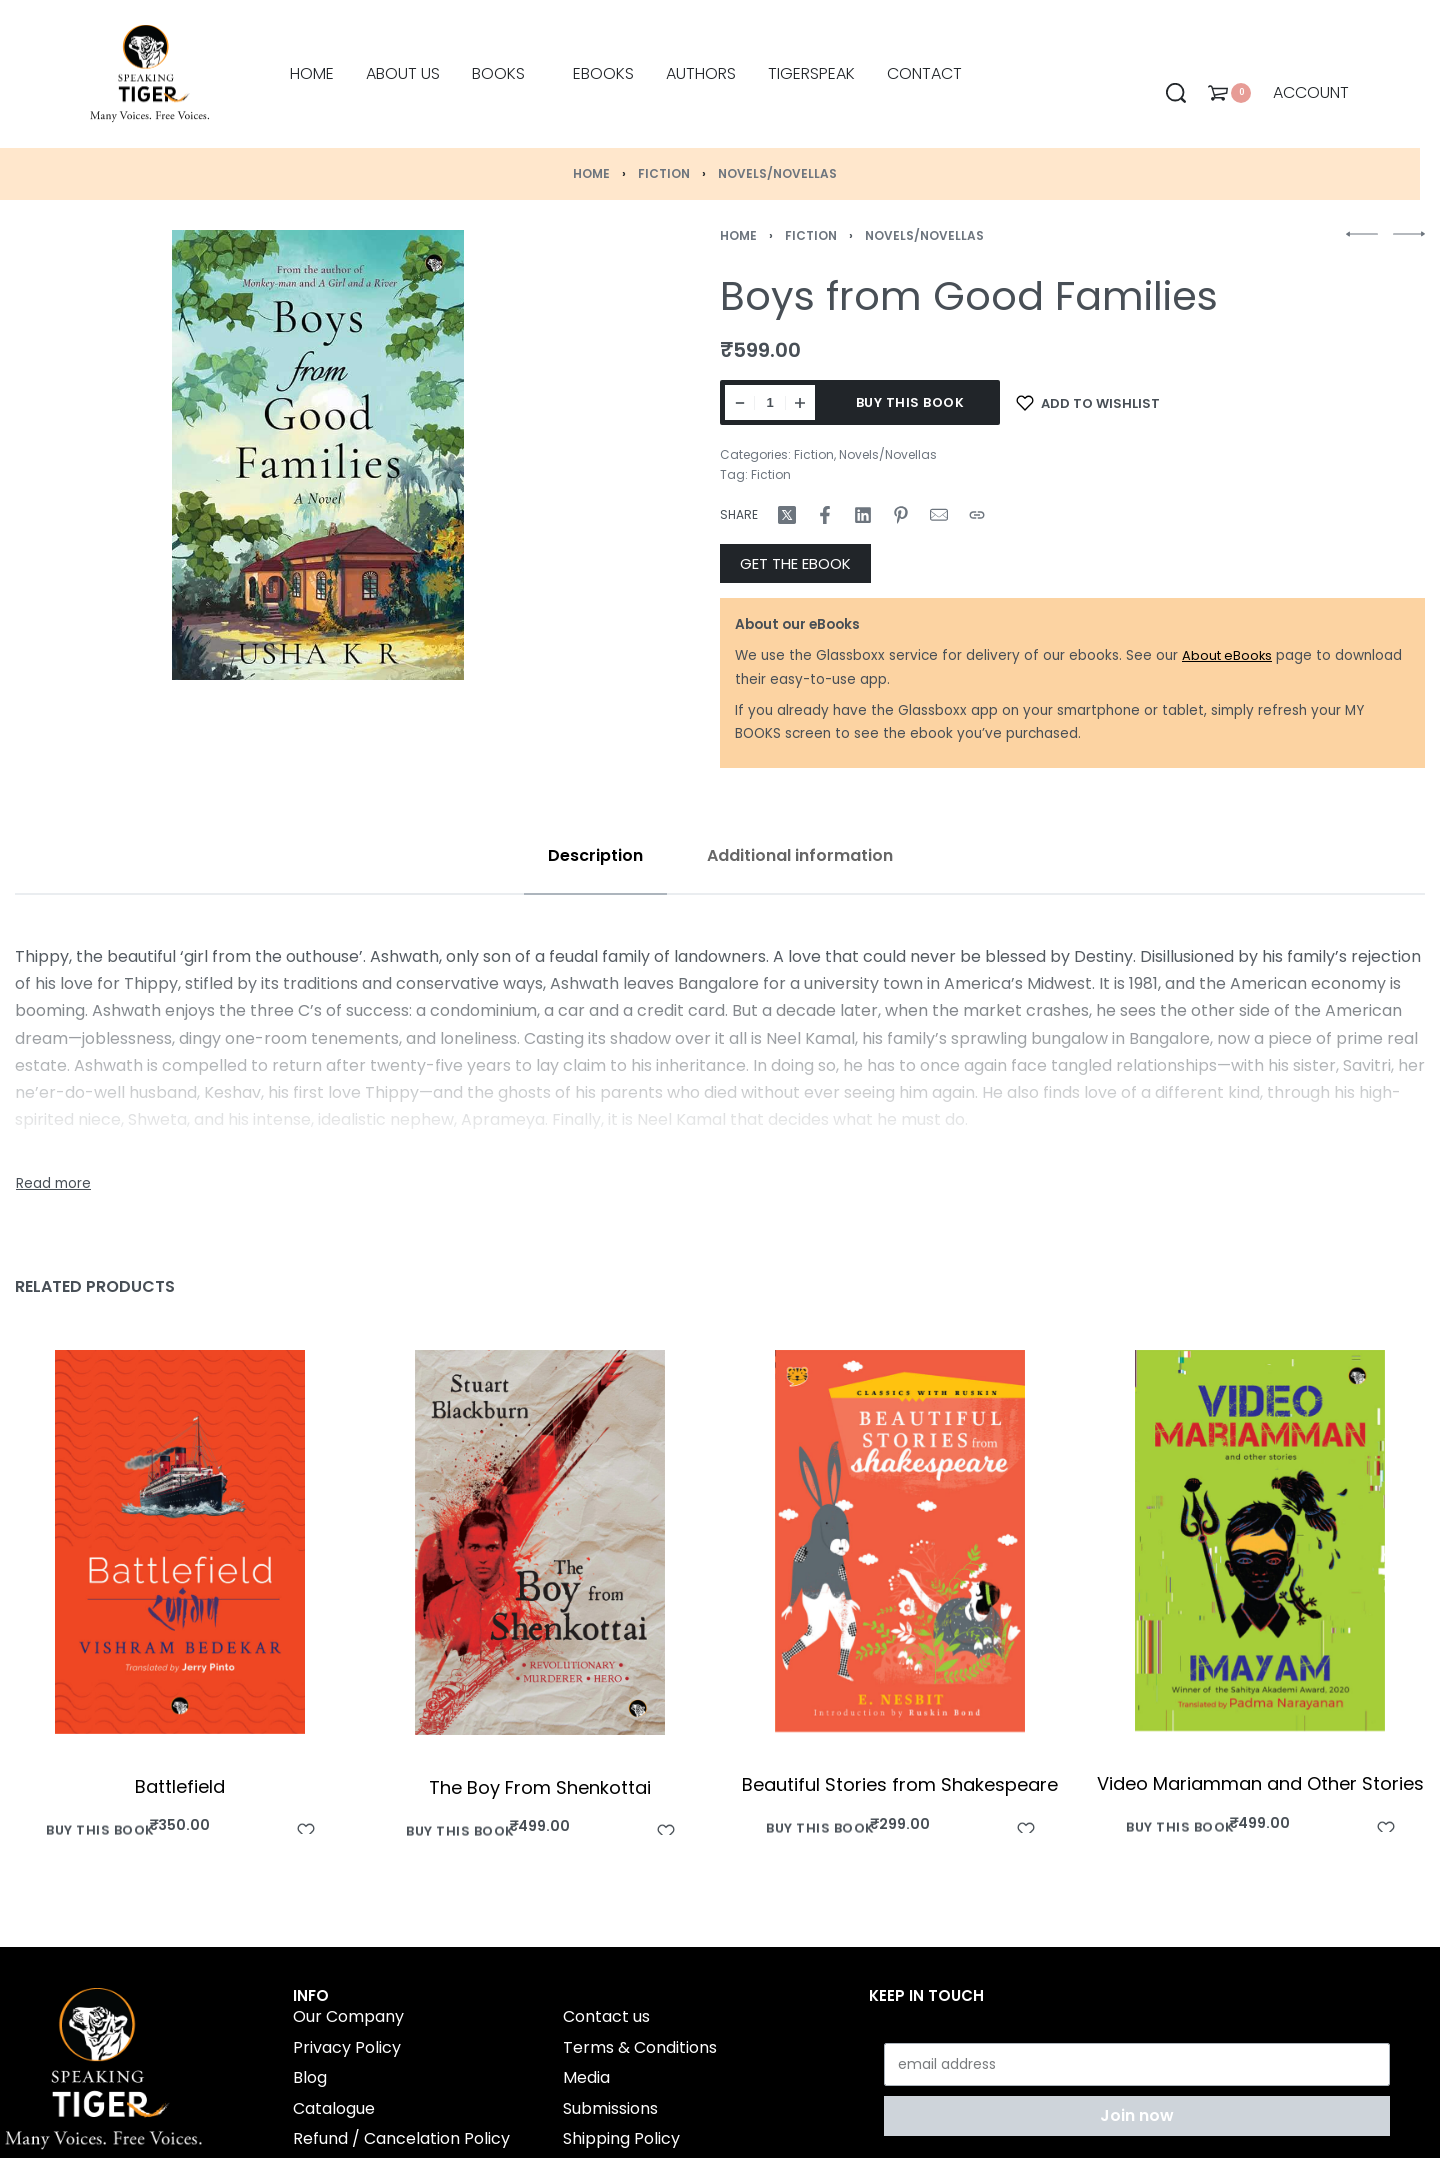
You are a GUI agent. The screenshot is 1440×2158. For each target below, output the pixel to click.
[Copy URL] (977, 515)
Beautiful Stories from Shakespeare (900, 1784)
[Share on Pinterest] (901, 515)
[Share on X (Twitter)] (787, 515)
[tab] (595, 855)
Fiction (664, 173)
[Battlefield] (180, 1542)
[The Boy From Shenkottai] (540, 1542)
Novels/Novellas (777, 173)
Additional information (800, 855)
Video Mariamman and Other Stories (1260, 1783)
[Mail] (939, 515)
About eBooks (1227, 655)
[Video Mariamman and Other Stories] (1260, 1540)
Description (595, 855)
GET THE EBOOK (795, 563)
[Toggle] (53, 1184)
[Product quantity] (770, 402)
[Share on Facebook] (825, 515)
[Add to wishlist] (1088, 402)
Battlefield (180, 1785)
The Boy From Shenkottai (540, 1787)
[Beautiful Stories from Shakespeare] (900, 1541)
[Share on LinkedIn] (863, 515)
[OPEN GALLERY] (318, 455)
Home (591, 173)
